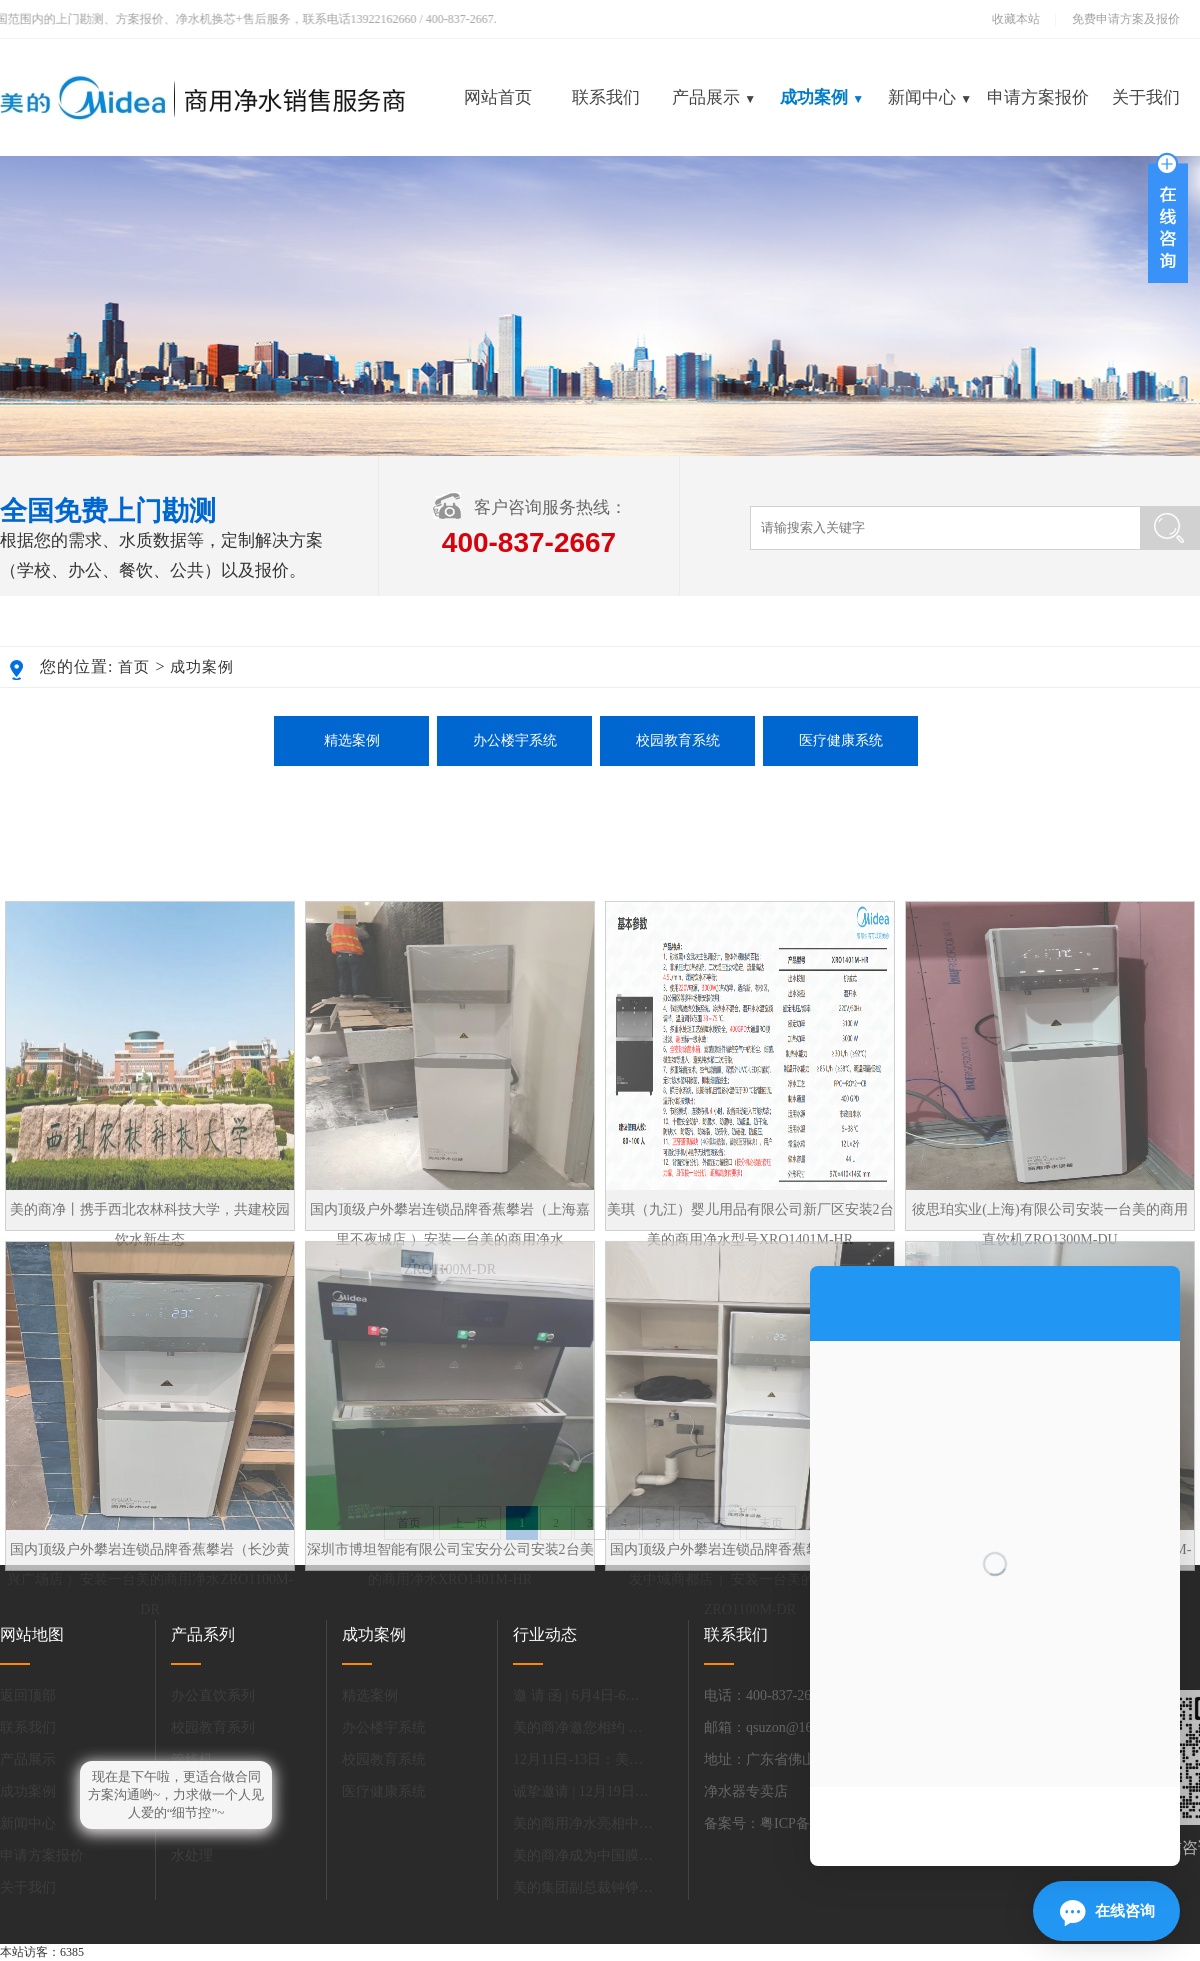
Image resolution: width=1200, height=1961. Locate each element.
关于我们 (1146, 97)
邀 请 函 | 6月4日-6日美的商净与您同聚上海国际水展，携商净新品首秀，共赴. (583, 1695)
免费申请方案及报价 (1120, 19)
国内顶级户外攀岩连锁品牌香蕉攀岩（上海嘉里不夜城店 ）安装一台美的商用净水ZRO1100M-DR (450, 1357)
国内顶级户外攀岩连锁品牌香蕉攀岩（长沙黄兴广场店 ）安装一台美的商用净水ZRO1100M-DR (150, 1697)
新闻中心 (930, 97)
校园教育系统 (678, 740)
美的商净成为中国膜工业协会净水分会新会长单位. (583, 1855)
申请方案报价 (1038, 97)
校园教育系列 (213, 1727)
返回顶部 (28, 1695)
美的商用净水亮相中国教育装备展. (583, 1823)
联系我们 (606, 97)
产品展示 (714, 97)
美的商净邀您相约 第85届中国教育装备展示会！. (583, 1727)
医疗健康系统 (841, 740)
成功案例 (822, 97)
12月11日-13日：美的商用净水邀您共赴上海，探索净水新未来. (583, 1759)
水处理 (192, 1855)
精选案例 (352, 740)
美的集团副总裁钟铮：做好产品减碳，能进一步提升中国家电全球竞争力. (583, 1887)
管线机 (192, 1759)
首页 (134, 667)
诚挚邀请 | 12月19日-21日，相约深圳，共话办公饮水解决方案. (583, 1791)
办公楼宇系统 (515, 740)
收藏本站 (1016, 19)
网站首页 (498, 97)
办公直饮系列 (213, 1695)
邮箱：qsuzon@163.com (775, 1727)
